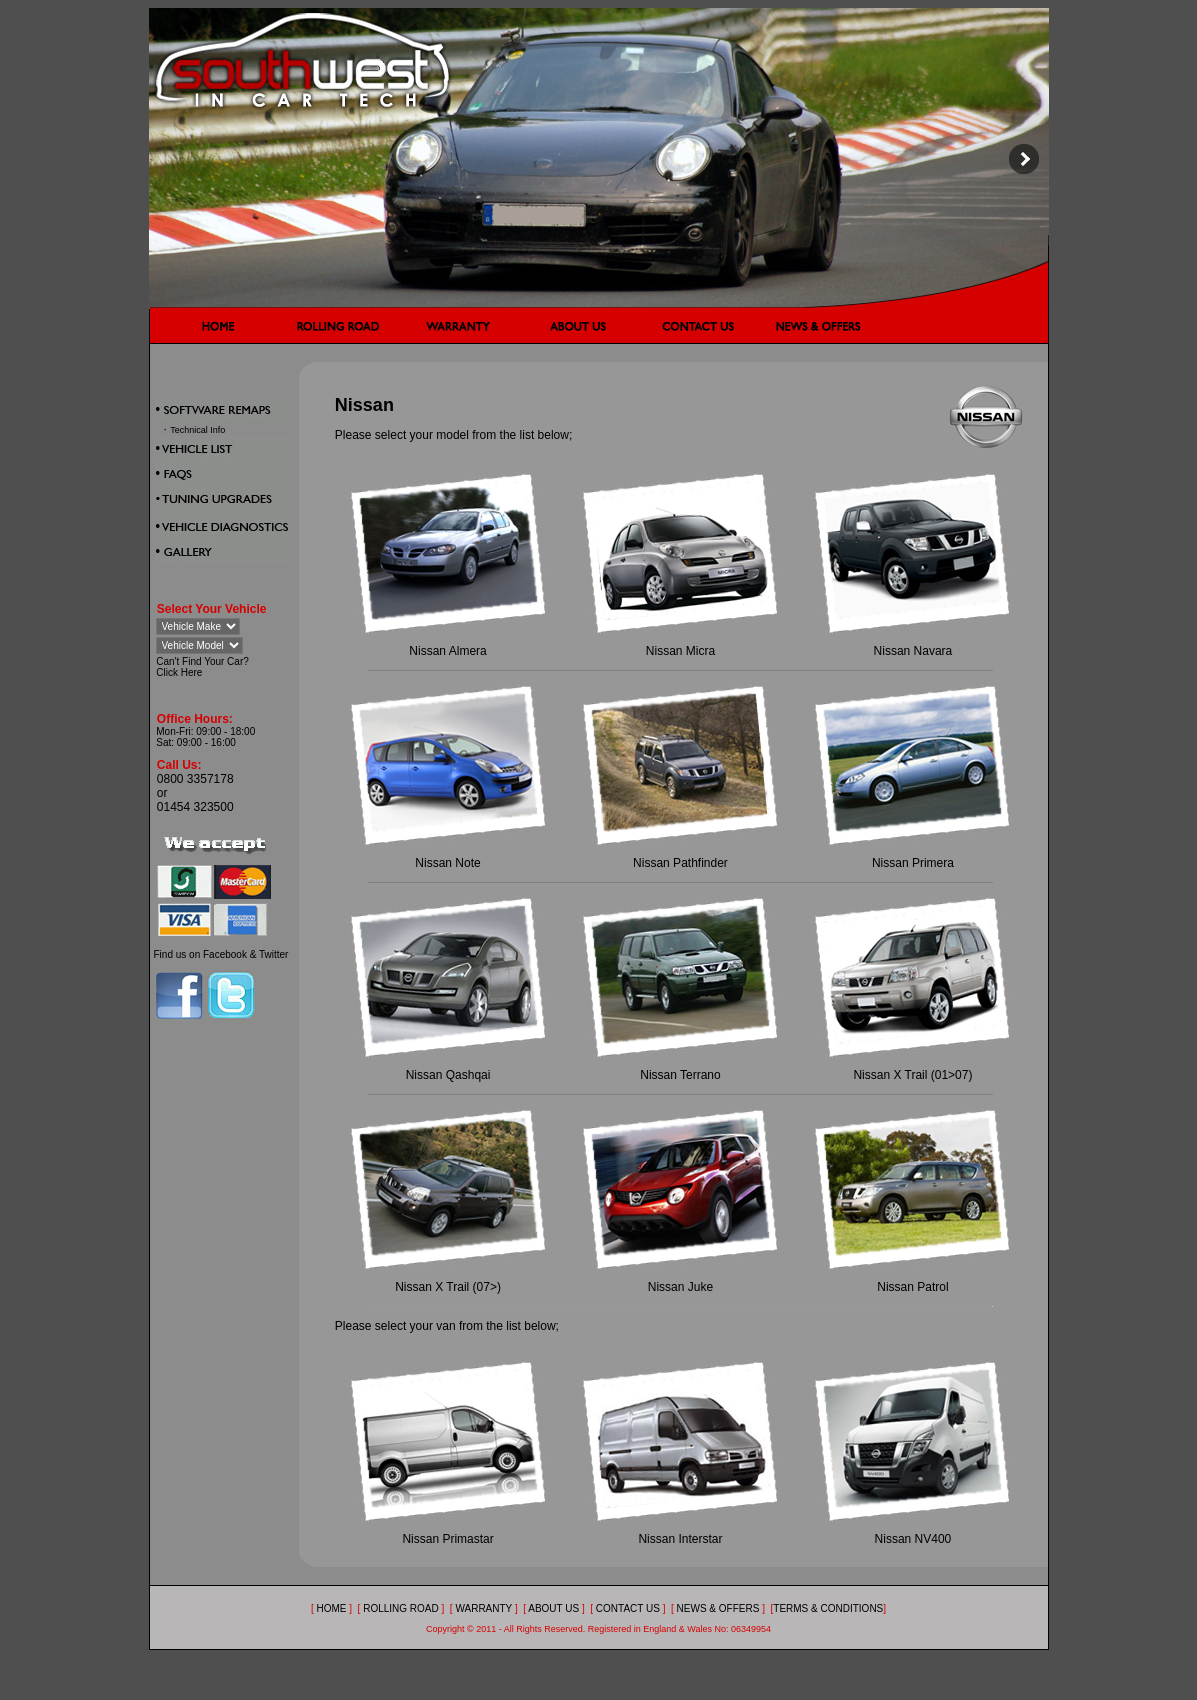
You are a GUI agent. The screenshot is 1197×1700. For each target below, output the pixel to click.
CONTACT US (628, 1608)
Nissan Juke (680, 1287)
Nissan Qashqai (448, 1075)
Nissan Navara (913, 651)
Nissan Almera (447, 651)
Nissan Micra (680, 651)
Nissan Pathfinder (680, 863)
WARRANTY (484, 1608)
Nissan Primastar (447, 1539)
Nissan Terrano (680, 1075)
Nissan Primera (913, 863)
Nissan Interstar (680, 1539)
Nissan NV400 (913, 1539)
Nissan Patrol (912, 1287)
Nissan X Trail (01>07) (912, 1075)
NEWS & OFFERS (718, 1608)
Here (192, 672)
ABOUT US (553, 1608)
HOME (331, 1608)
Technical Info (197, 430)
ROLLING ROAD (402, 1608)
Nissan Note (447, 863)
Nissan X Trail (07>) (448, 1287)
